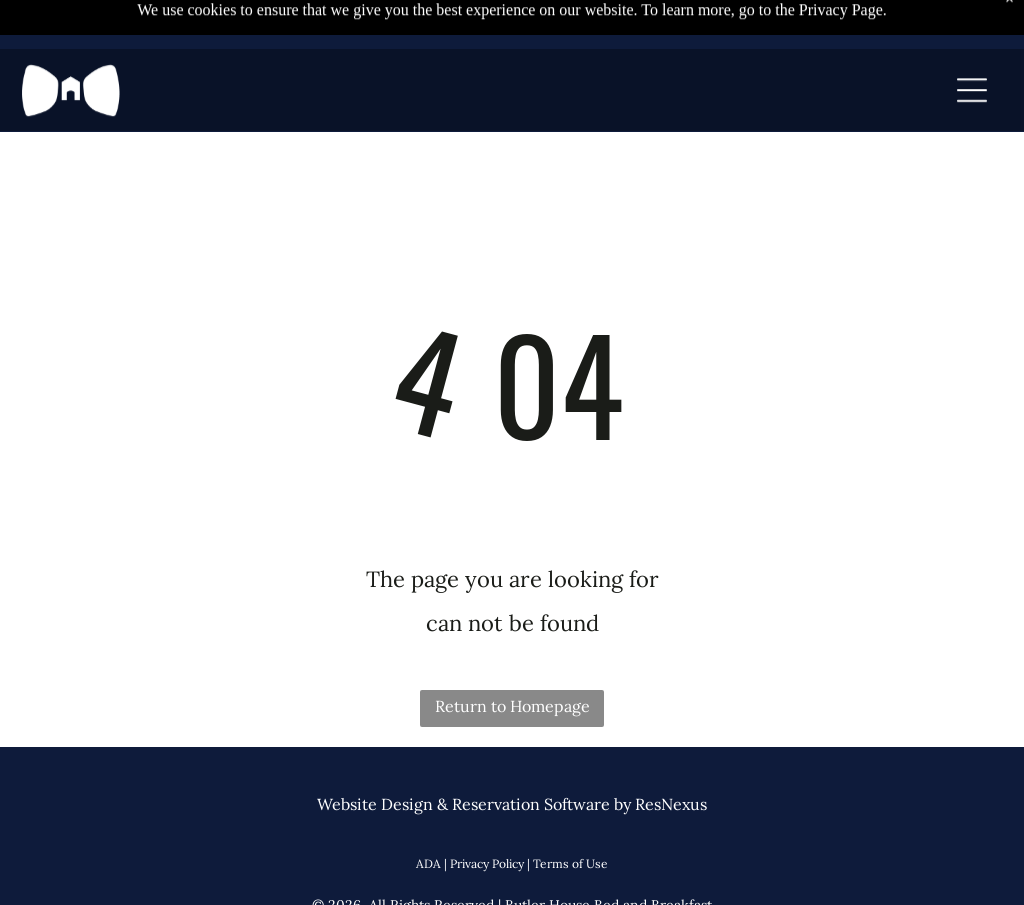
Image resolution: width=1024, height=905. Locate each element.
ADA (428, 863)
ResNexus (671, 804)
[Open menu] (972, 62)
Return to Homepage (512, 706)
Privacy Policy (487, 863)
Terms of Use (570, 863)
